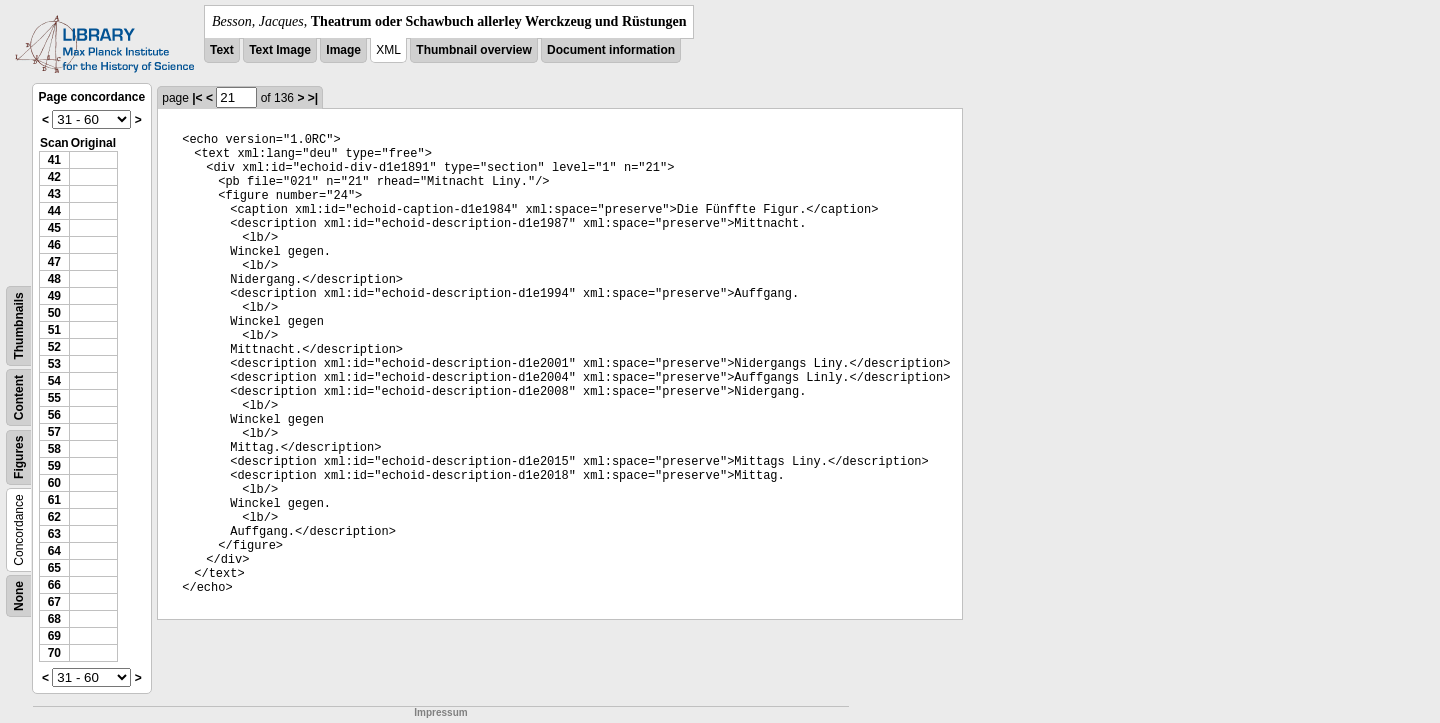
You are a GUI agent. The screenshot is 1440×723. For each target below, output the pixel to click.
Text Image (280, 50)
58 (54, 449)
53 (54, 364)
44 (54, 211)
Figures (19, 457)
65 (54, 568)
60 (54, 483)
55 (54, 398)
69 (54, 636)
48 (54, 279)
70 (54, 653)
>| (313, 98)
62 (54, 517)
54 (54, 381)
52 (54, 347)
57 (54, 432)
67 (54, 602)
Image (343, 50)
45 (54, 228)
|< (197, 98)
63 (54, 534)
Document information (611, 50)
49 (54, 296)
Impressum (440, 712)
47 (54, 262)
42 (54, 177)
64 (54, 551)
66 (54, 585)
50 (54, 313)
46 (54, 245)
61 (54, 500)
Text (222, 50)
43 (54, 194)
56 (54, 415)
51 (54, 330)
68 (54, 619)
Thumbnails (19, 325)
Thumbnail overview (473, 50)
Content (19, 397)
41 (54, 160)
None (19, 596)
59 (54, 466)
